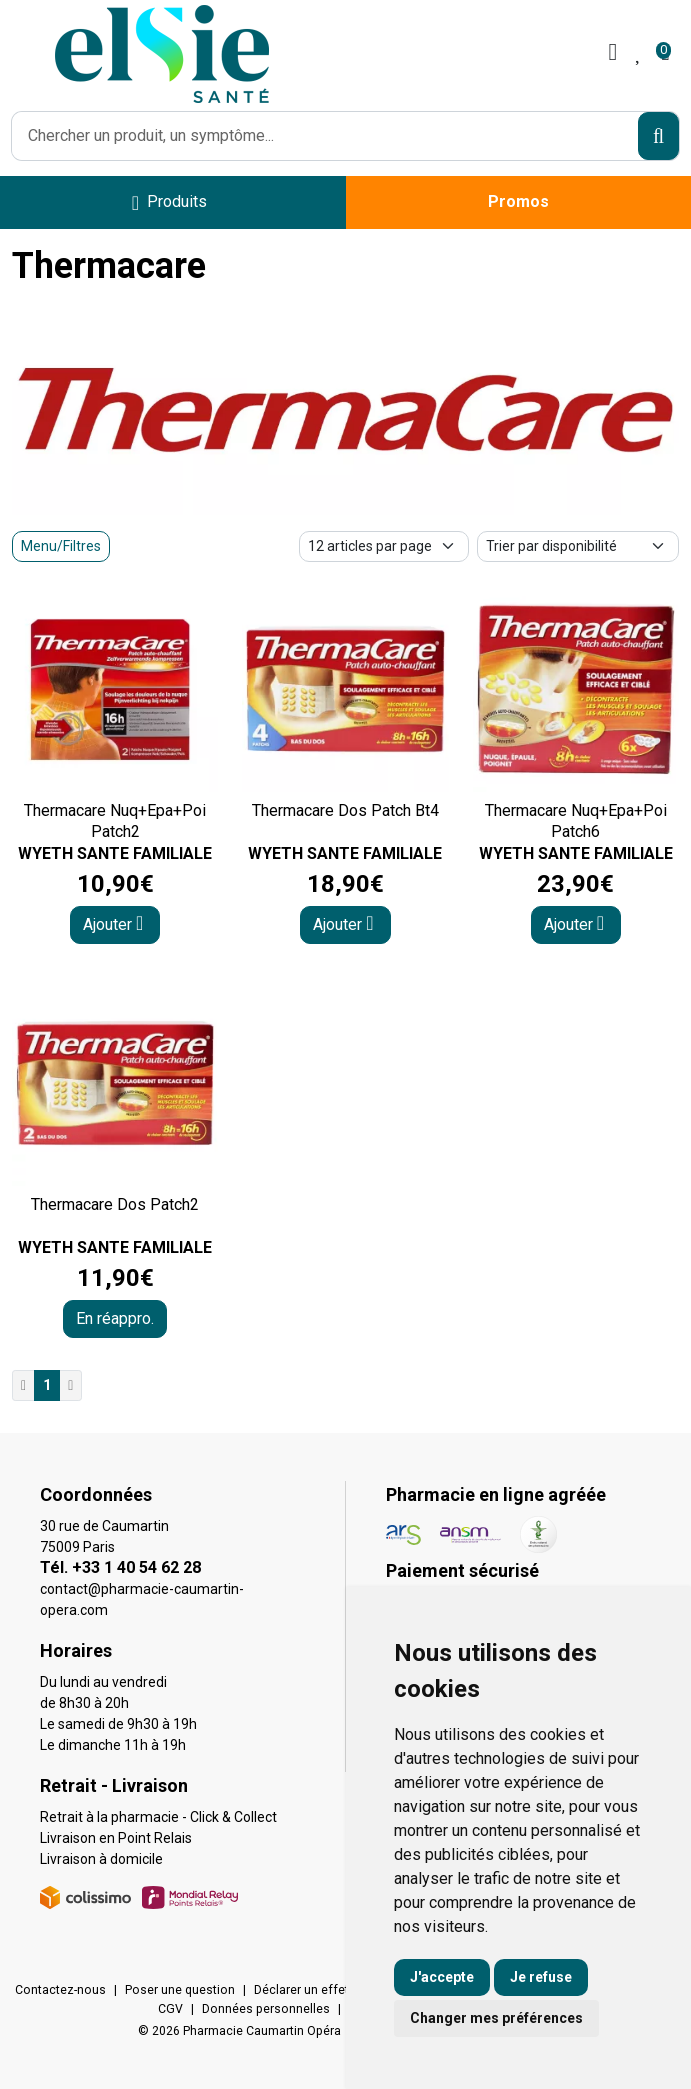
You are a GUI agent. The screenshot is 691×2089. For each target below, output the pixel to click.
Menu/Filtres (61, 546)
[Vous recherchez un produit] (325, 136)
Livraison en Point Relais (116, 1838)
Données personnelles (266, 2009)
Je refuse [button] (541, 1977)
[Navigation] (169, 202)
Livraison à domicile (101, 1859)
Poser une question (180, 1990)
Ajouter (113, 923)
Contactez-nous (60, 1990)
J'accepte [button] (442, 1977)
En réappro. (115, 1318)
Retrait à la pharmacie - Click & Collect (158, 1817)
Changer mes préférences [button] (496, 2018)
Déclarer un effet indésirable (334, 1990)
